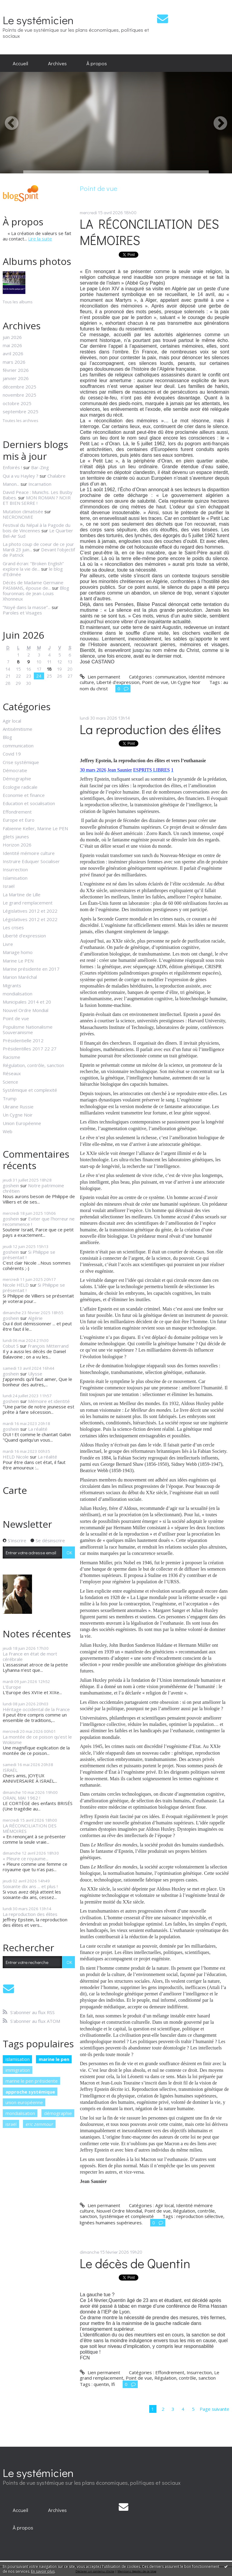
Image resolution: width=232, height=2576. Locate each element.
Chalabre (56, 476)
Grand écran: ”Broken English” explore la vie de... (33, 566)
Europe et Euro (18, 820)
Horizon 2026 (17, 844)
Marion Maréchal (20, 977)
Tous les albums (18, 302)
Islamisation (15, 878)
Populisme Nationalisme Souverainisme (28, 1029)
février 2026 (16, 370)
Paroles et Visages (22, 613)
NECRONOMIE (18, 517)
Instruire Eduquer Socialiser (31, 861)
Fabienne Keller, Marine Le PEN (35, 828)
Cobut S (11, 1346)
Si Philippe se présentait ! (29, 1254)
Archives (57, 63)
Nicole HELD (16, 1285)
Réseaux (12, 1073)
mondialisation (17, 993)
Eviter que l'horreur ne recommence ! (39, 1221)
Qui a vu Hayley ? (20, 476)
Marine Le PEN (18, 960)
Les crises (13, 927)
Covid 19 (12, 753)
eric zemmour (39, 2124)
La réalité (37, 1429)
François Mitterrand (48, 1346)
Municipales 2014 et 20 (27, 1001)
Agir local (12, 721)
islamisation (17, 2059)
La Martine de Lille (21, 894)
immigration (17, 2070)
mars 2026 (14, 362)
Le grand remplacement (28, 902)
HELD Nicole (16, 1457)
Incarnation (39, 484)
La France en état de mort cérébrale (30, 1656)
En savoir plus (43, 2571)
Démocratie (15, 770)
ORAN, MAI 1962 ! (21, 1798)
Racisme (11, 1057)
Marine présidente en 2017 (31, 969)
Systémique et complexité (30, 1090)
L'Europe (12, 1687)
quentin (101, 2384)
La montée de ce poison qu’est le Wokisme (37, 1739)
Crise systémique (21, 762)
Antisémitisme (17, 729)
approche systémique (30, 2092)
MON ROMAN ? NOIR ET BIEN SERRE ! (37, 500)
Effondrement (17, 811)
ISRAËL (10, 1770)
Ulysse (35, 1374)
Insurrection (15, 869)
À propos (96, 63)
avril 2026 (13, 353)
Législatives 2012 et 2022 (30, 911)
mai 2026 (12, 345)
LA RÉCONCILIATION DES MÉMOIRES (29, 1828)
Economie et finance (24, 795)
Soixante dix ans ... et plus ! (30, 1886)
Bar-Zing (40, 467)
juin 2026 (12, 337)
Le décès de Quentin (135, 2263)
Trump (10, 1098)
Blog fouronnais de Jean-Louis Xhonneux (36, 593)
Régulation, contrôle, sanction (33, 1065)
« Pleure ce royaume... (25, 1858)
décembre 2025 (19, 386)
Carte (15, 1490)
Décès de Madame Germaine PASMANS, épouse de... (33, 585)
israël (11, 2124)
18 (49, 669)
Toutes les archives (20, 420)
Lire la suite (40, 239)
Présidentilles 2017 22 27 (29, 1048)
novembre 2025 (19, 395)
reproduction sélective (199, 2216)
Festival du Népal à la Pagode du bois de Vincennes (36, 528)
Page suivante (214, 2409)
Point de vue (16, 1018)
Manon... (11, 484)
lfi (113, 2384)
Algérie (35, 1318)
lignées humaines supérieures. (111, 2223)
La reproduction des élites (30, 1914)
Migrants (12, 985)
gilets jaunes (16, 836)
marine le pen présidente (31, 2081)
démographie (58, 2113)
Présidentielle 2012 (23, 1040)
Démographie (17, 778)
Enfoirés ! (12, 467)
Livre (8, 944)
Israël (8, 886)
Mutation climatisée (23, 511)
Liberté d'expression (24, 935)
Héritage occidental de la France (36, 1709)
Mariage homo (18, 952)
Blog (7, 737)
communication (18, 745)
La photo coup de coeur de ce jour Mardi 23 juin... (38, 547)
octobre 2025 (17, 403)
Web (7, 1131)
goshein (11, 1185)
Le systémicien (38, 19)
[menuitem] (20, 63)
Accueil (20, 63)
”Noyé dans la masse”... (26, 607)
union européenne (24, 2102)
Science (10, 1082)
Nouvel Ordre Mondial (25, 1010)
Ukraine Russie (18, 1106)
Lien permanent (100, 677)
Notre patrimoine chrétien (33, 1188)
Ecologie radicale (20, 787)
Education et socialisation (29, 803)
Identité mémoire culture (29, 853)
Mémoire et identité (49, 1401)
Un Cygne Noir (18, 1114)
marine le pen (54, 2059)
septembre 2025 (20, 411)
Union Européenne (22, 1123)
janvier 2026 (16, 378)
